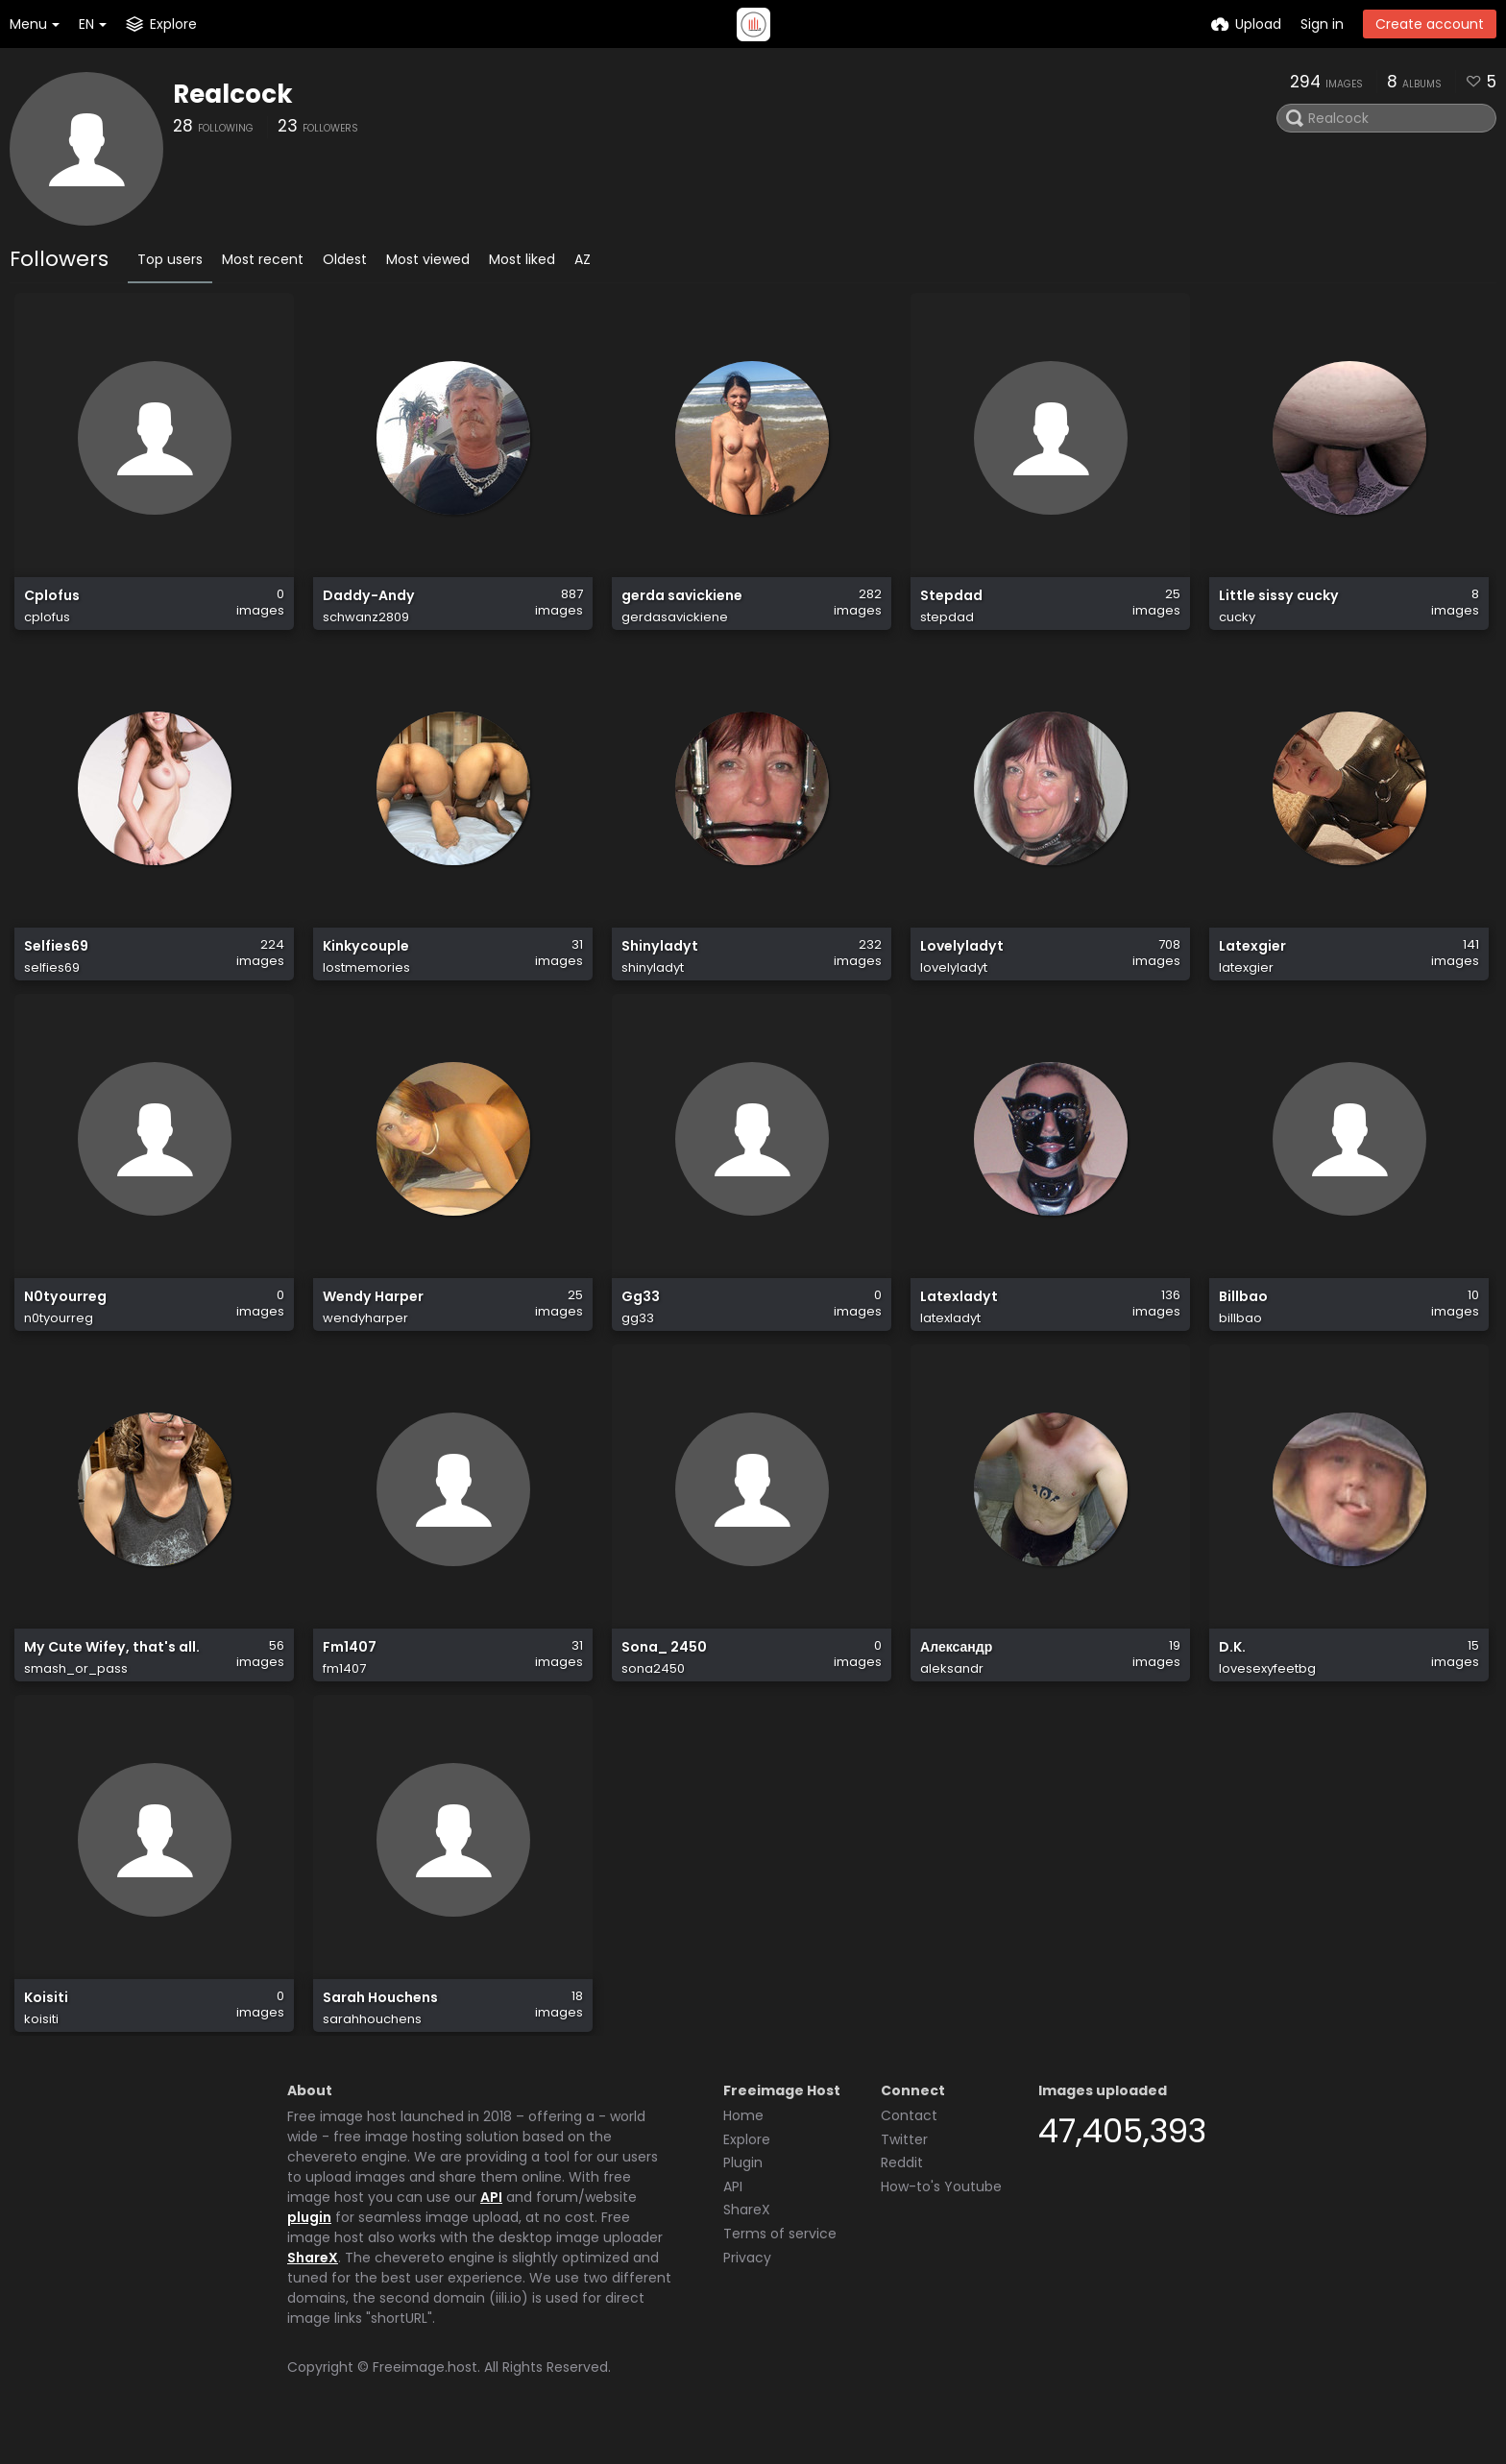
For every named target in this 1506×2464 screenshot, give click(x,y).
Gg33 (640, 1318)
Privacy (747, 2286)
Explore (746, 2168)
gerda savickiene (681, 605)
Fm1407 (349, 1674)
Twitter (904, 2168)
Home (743, 2144)
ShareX (312, 2286)
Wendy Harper (373, 1318)
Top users (170, 259)
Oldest (345, 259)
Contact (909, 2144)
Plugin (743, 2191)
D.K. (1232, 1674)
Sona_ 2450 (664, 1674)
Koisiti (46, 2030)
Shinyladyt (659, 962)
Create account (1429, 24)
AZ (582, 259)
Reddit (902, 2191)
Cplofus (52, 605)
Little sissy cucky (1279, 605)
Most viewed (428, 259)
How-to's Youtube (941, 2215)
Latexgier (1252, 962)
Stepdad (951, 605)
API (491, 2225)
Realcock (233, 94)
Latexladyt (959, 1318)
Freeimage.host (425, 2395)
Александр (956, 1674)
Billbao (1243, 1318)
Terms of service (780, 2262)
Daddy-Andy (369, 605)
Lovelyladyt (962, 962)
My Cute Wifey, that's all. (112, 1674)
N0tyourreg (65, 1318)
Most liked (522, 259)
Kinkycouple (366, 962)
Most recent (263, 259)
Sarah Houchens (380, 2030)
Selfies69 (56, 962)
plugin (309, 2246)
